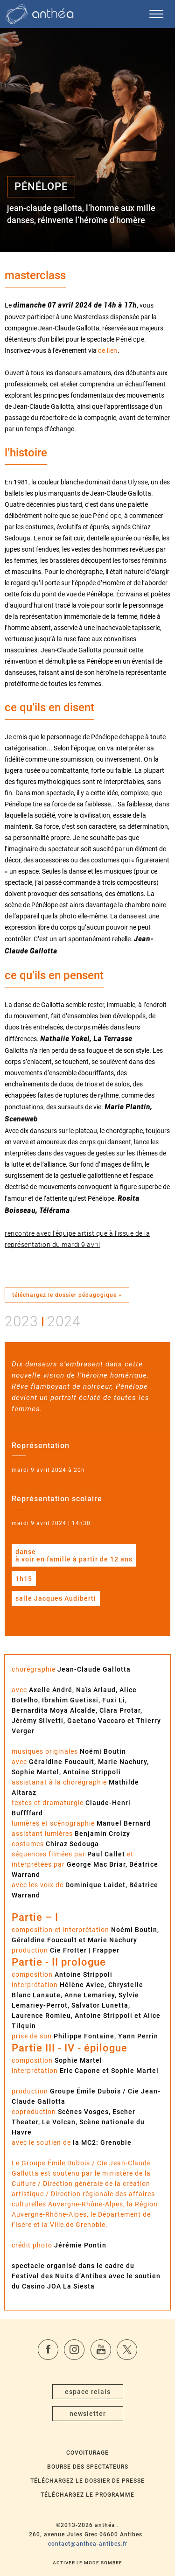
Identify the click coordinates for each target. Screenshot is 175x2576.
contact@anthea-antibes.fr (87, 2544)
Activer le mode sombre (87, 2562)
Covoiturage (87, 2453)
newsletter (88, 2413)
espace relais (88, 2391)
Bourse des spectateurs (87, 2467)
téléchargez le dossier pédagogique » (67, 1295)
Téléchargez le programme (87, 2495)
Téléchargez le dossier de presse (87, 2481)
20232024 (43, 1321)
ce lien (108, 350)
